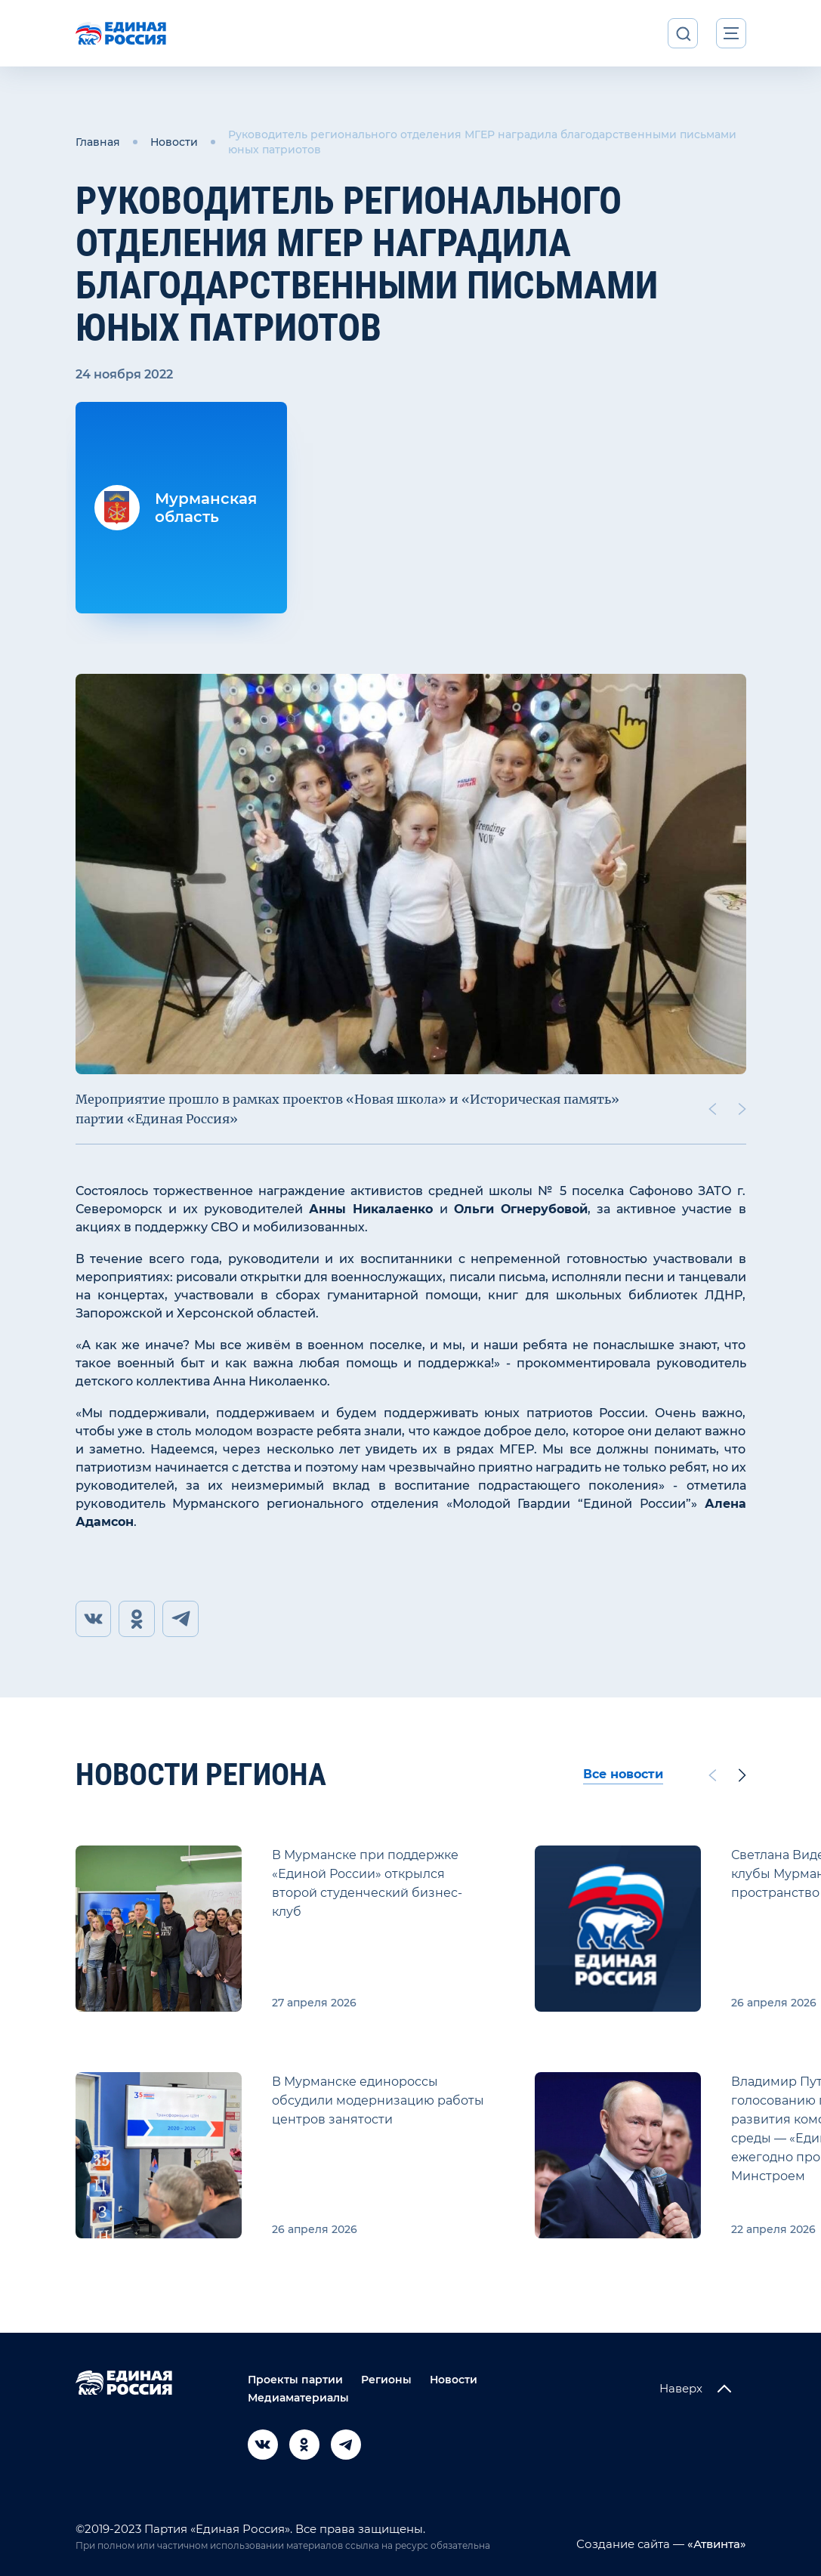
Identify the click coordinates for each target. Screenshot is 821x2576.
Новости (174, 142)
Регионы (386, 2379)
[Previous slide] (711, 1109)
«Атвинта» (715, 2544)
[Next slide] (741, 1109)
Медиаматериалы (298, 2398)
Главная (98, 142)
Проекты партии (295, 2379)
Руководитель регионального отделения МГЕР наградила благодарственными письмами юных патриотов (482, 142)
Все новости (623, 1775)
